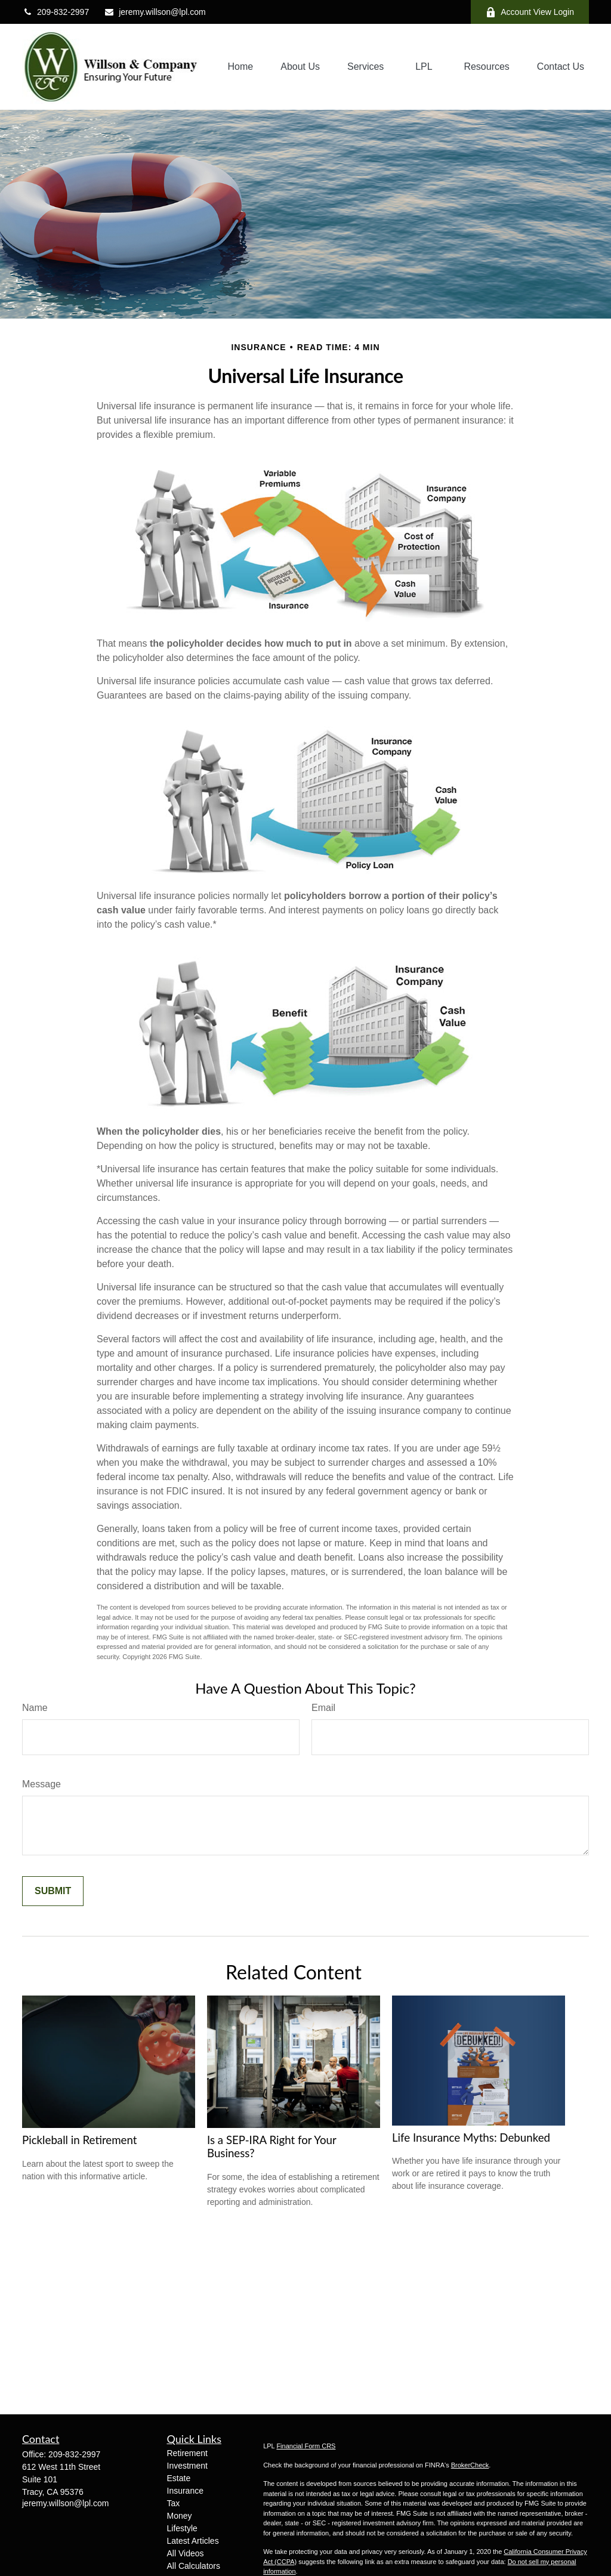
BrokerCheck (470, 2465)
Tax (173, 2503)
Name (35, 1708)
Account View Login (530, 12)
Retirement (187, 2453)
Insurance (185, 2490)
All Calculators (193, 2566)
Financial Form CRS (305, 2446)
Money (179, 2516)
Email (323, 1708)
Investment (187, 2465)
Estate (179, 2478)
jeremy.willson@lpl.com (154, 12)
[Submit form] (53, 1891)
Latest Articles (193, 2541)
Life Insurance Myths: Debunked (471, 2137)
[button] (240, 67)
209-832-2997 (55, 12)
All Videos (185, 2553)
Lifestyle (182, 2528)
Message (41, 1784)
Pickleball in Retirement (79, 2139)
